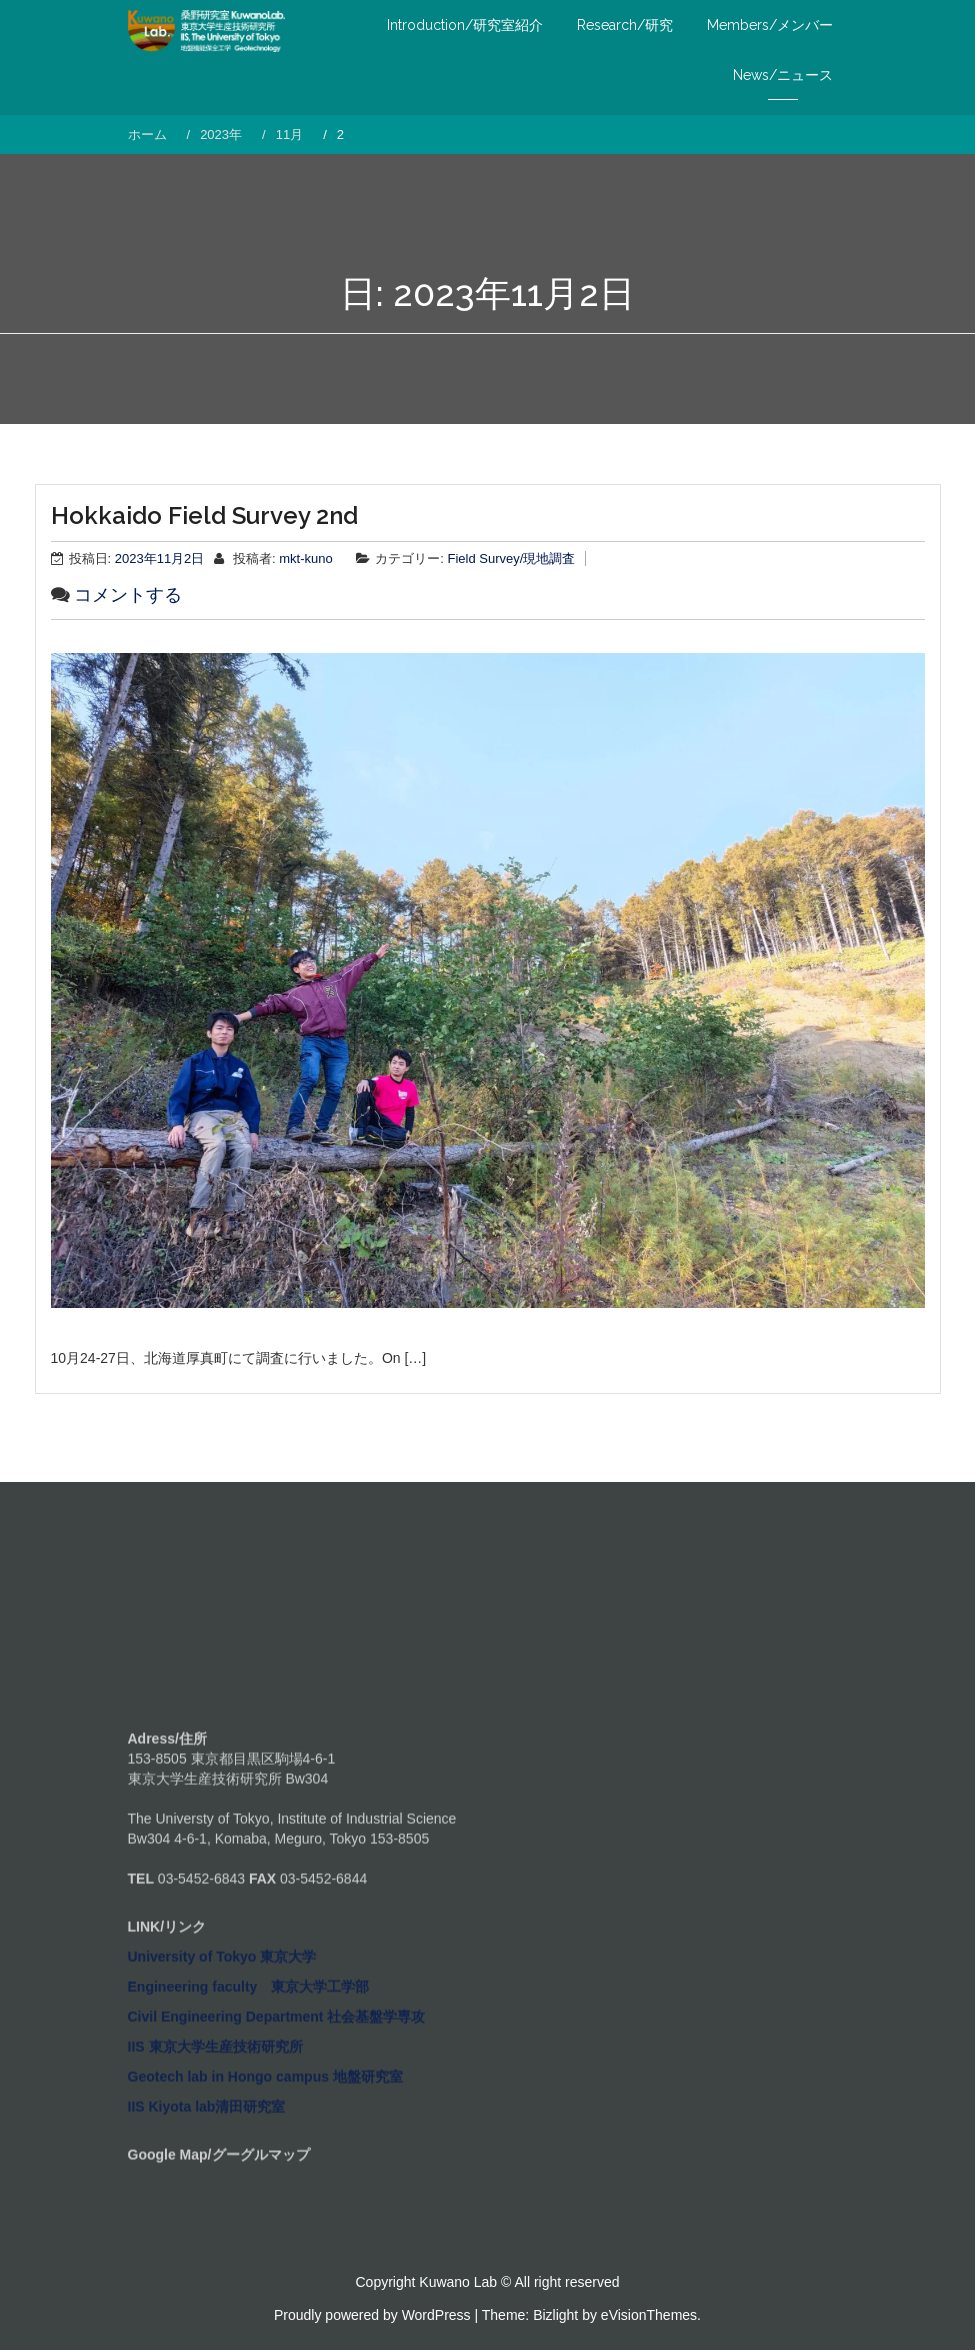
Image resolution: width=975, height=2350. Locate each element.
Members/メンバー (770, 25)
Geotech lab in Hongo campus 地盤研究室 (265, 2241)
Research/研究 (625, 25)
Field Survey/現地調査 (512, 558)
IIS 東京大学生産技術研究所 (215, 2211)
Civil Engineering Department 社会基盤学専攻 (277, 2181)
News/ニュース (783, 75)
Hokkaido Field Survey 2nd (204, 515)
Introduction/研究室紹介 (465, 25)
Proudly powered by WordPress (372, 2315)
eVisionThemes (649, 2315)
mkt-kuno (305, 558)
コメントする (128, 595)
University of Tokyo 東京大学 (222, 2121)
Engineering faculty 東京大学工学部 (249, 2151)
